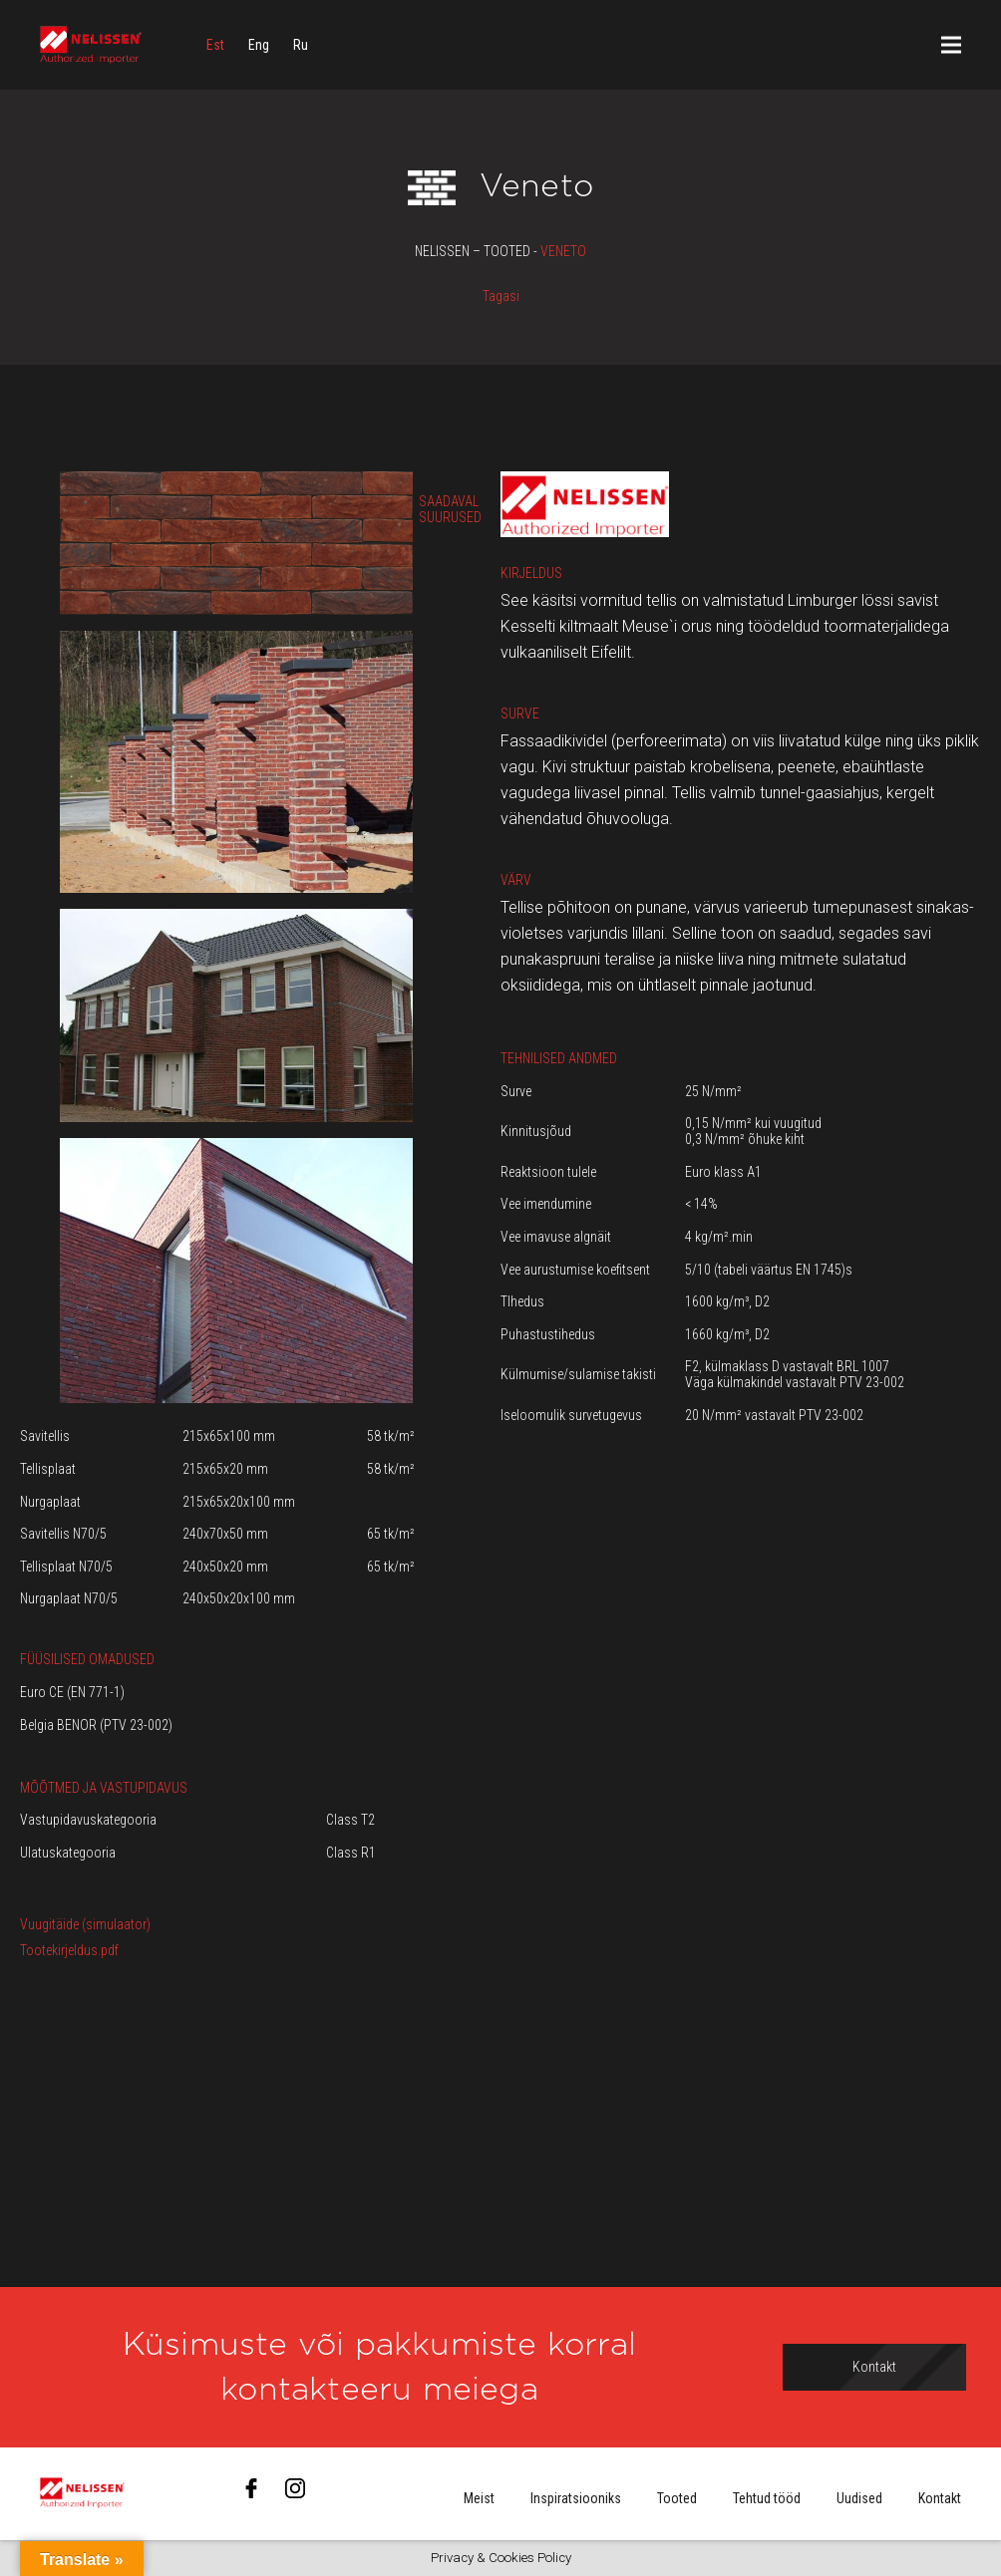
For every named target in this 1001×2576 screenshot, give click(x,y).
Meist (479, 2498)
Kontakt (939, 2498)
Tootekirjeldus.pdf (69, 1950)
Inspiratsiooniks (575, 2498)
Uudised (859, 2498)
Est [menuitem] (215, 45)
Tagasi (501, 296)
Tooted (677, 2498)
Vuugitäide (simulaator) (85, 1924)
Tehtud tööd (767, 2498)
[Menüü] (951, 45)
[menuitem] (215, 45)
